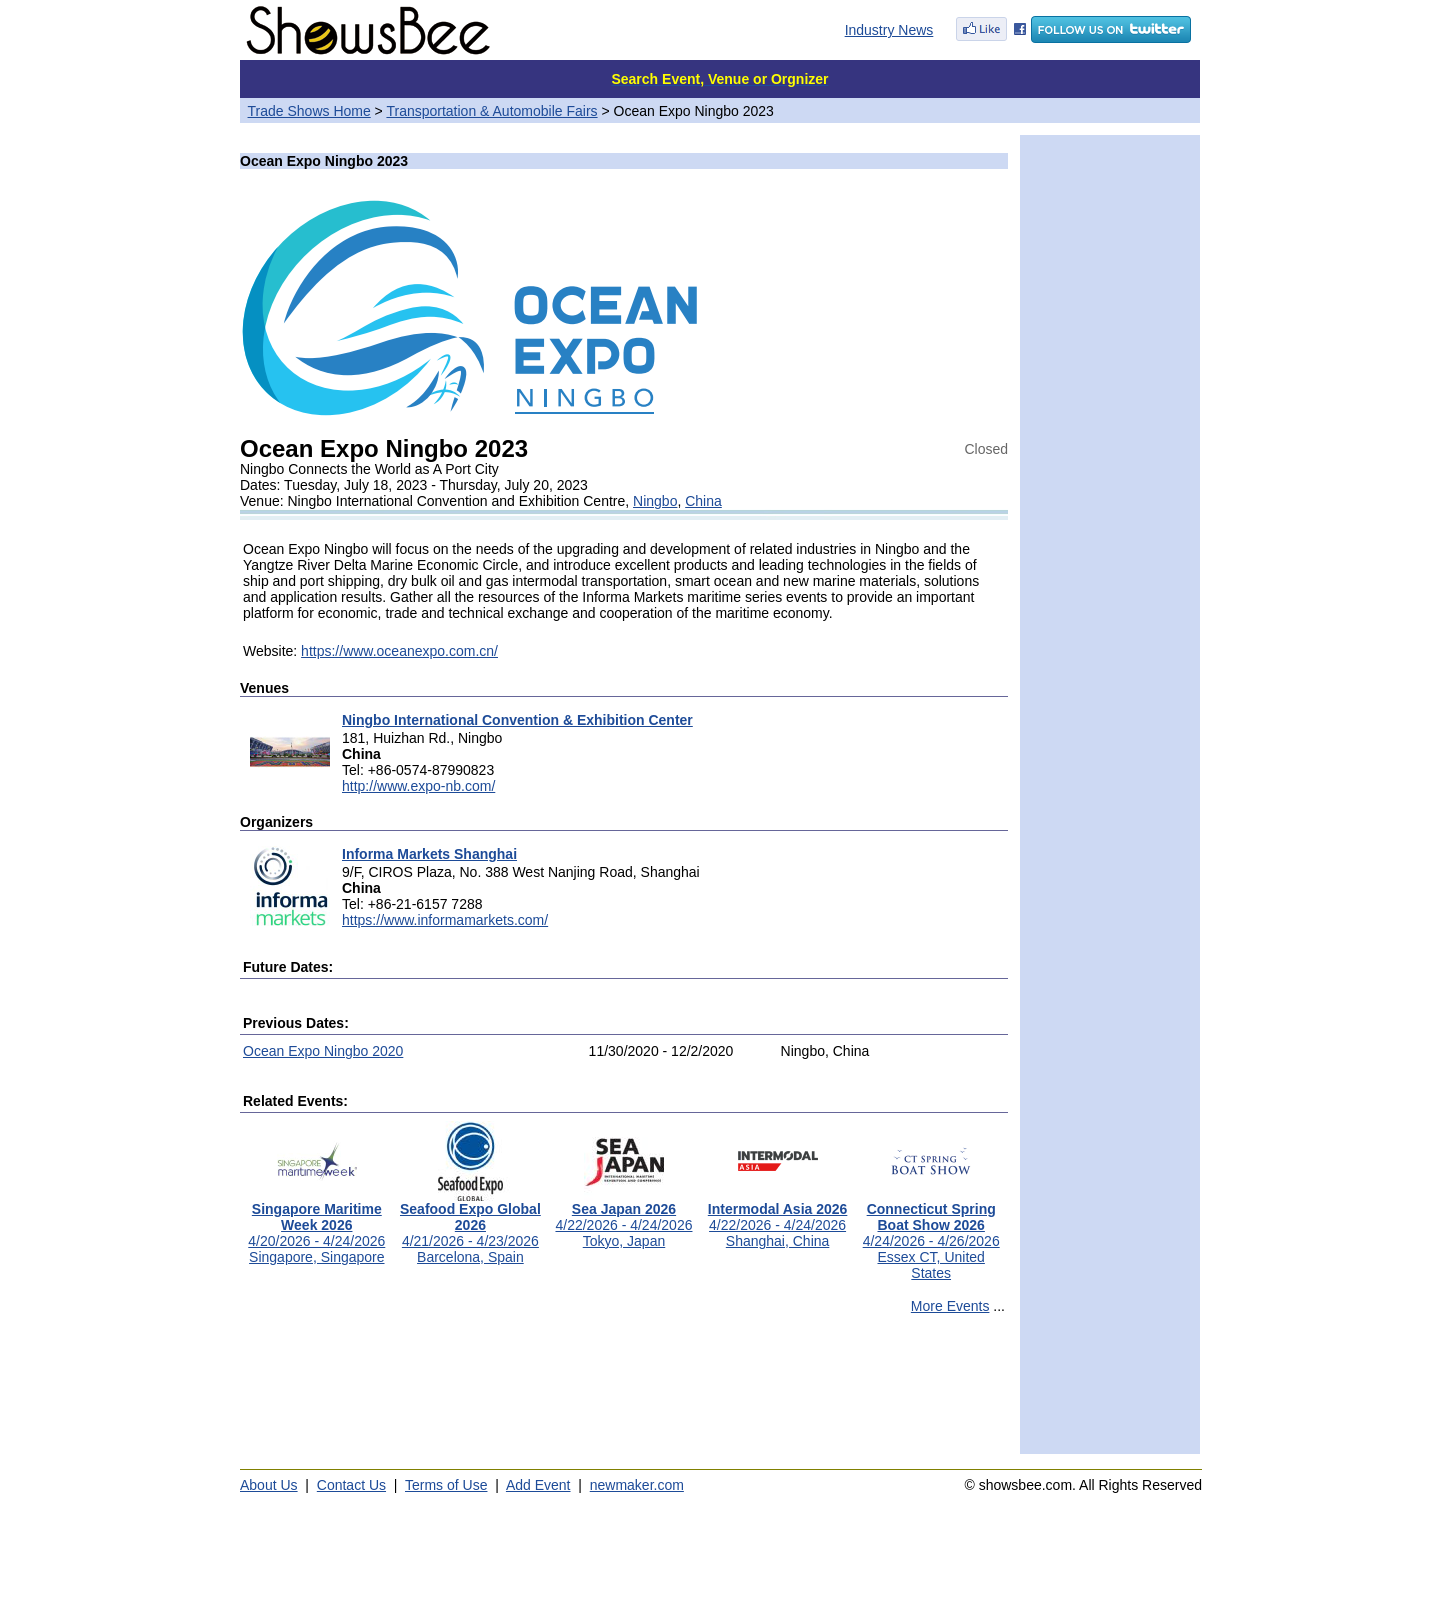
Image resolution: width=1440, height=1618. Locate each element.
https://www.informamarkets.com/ (445, 920)
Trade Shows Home (309, 111)
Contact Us (351, 1485)
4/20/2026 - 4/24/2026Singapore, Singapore (316, 1226)
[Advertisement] (624, 1393)
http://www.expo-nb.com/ (418, 786)
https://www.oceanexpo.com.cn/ (399, 651)
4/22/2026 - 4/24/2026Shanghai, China (778, 1218)
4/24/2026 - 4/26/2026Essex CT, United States (931, 1234)
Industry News (889, 30)
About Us (269, 1485)
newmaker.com (637, 1485)
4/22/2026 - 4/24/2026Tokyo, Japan (623, 1218)
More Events (950, 1306)
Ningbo (655, 501)
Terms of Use (446, 1485)
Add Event (538, 1485)
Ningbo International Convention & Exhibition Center (517, 720)
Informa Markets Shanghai (429, 854)
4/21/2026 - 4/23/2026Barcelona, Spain (470, 1226)
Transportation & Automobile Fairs (491, 111)
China (703, 501)
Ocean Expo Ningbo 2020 (323, 1051)
